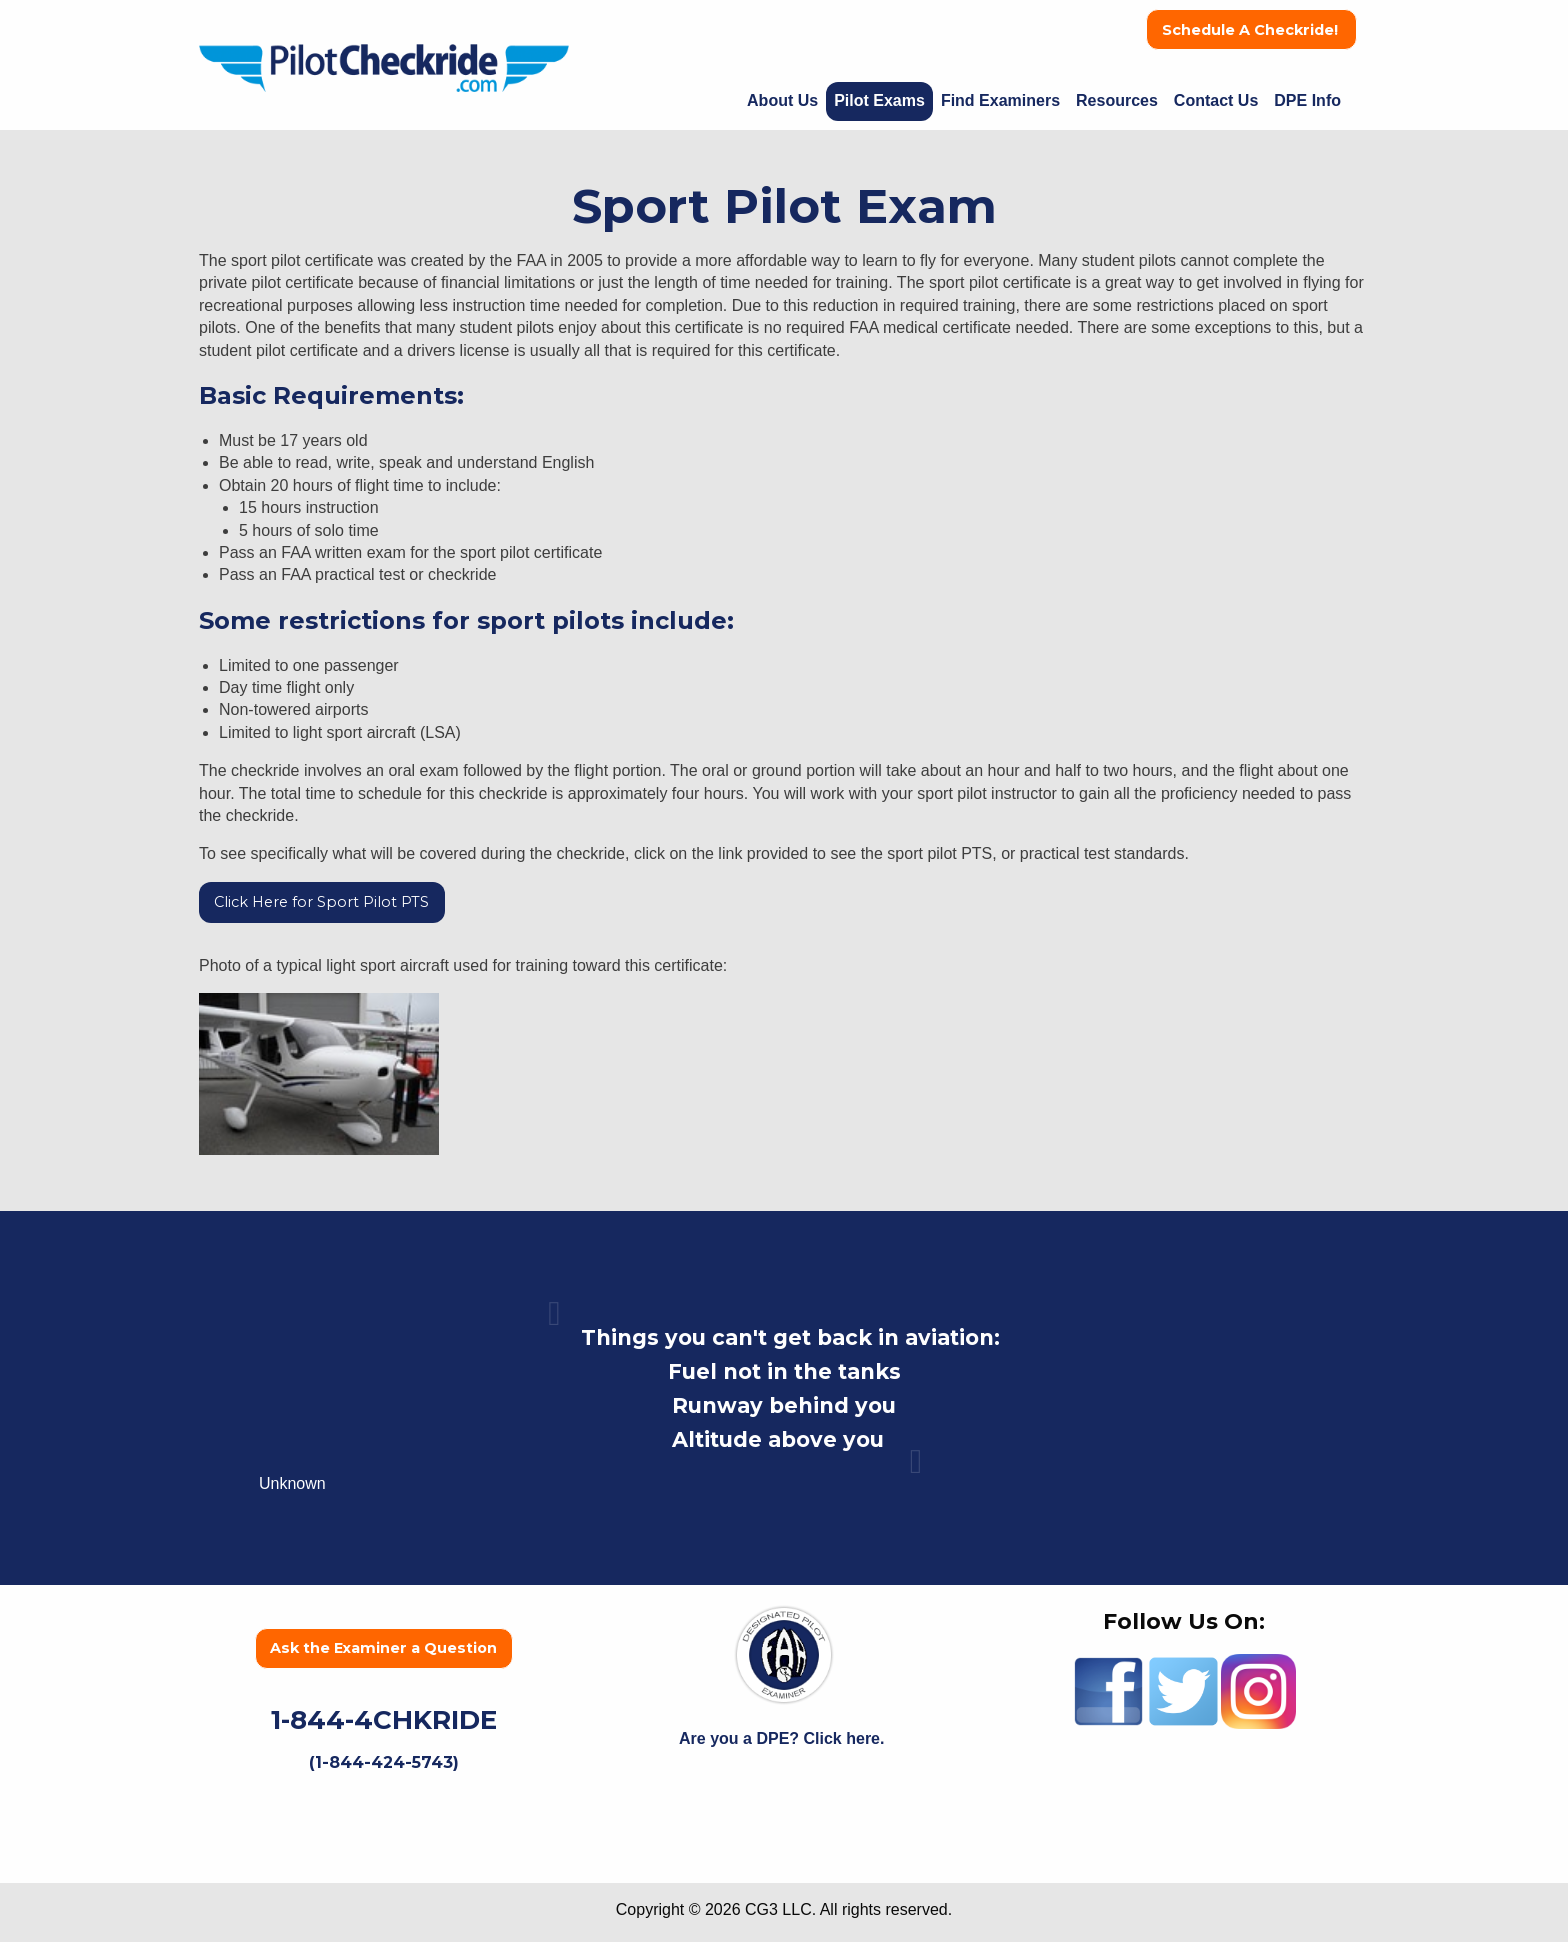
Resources (1117, 100)
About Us (782, 100)
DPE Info (1307, 100)
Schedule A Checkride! (1252, 30)
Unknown (292, 1483)
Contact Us (1216, 100)
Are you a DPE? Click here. (784, 1738)
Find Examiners (1000, 100)
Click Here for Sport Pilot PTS (321, 902)
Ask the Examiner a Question (383, 1648)
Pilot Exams (879, 100)
